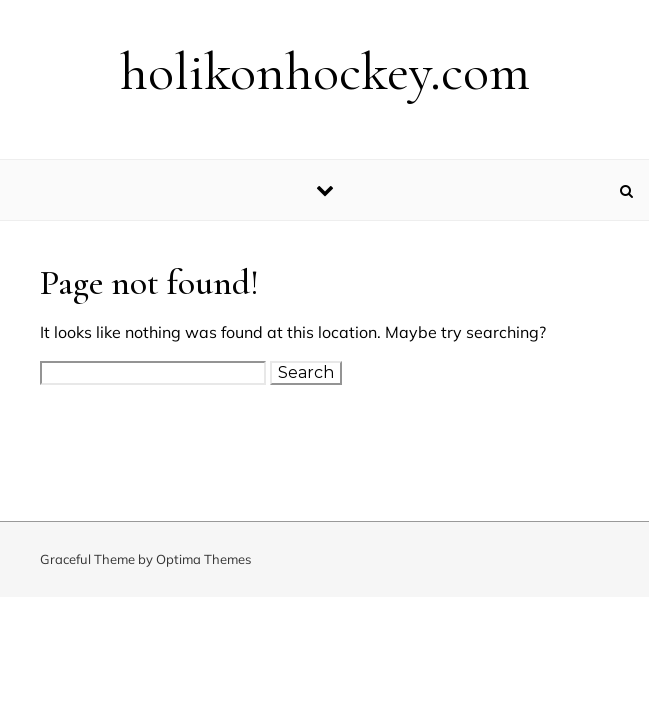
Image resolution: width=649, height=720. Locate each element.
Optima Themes (203, 559)
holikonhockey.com (325, 71)
